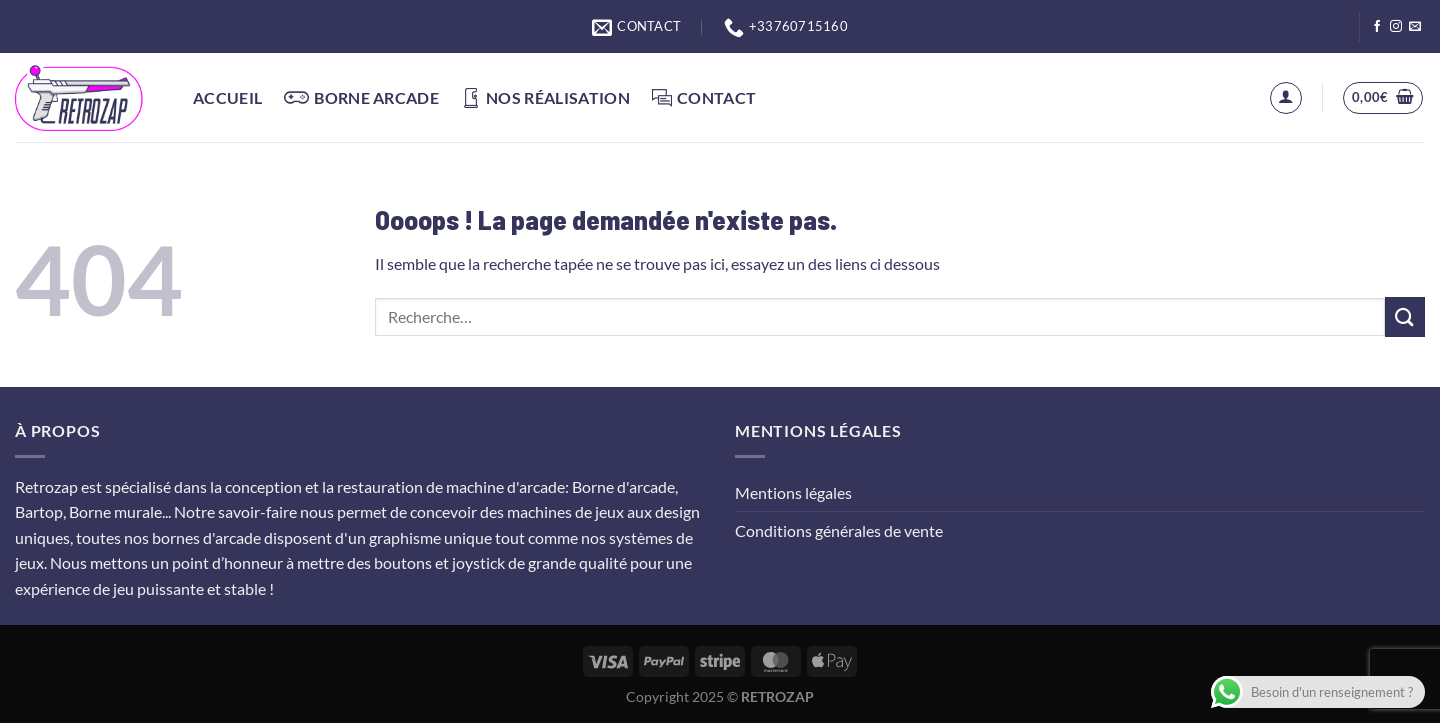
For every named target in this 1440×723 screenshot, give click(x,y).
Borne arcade (361, 97)
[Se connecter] (1286, 98)
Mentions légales (793, 492)
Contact (704, 98)
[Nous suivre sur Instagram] (1396, 27)
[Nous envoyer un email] (1415, 27)
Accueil (227, 97)
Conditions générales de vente (839, 530)
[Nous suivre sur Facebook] (1377, 27)
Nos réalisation (545, 98)
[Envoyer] (1405, 316)
